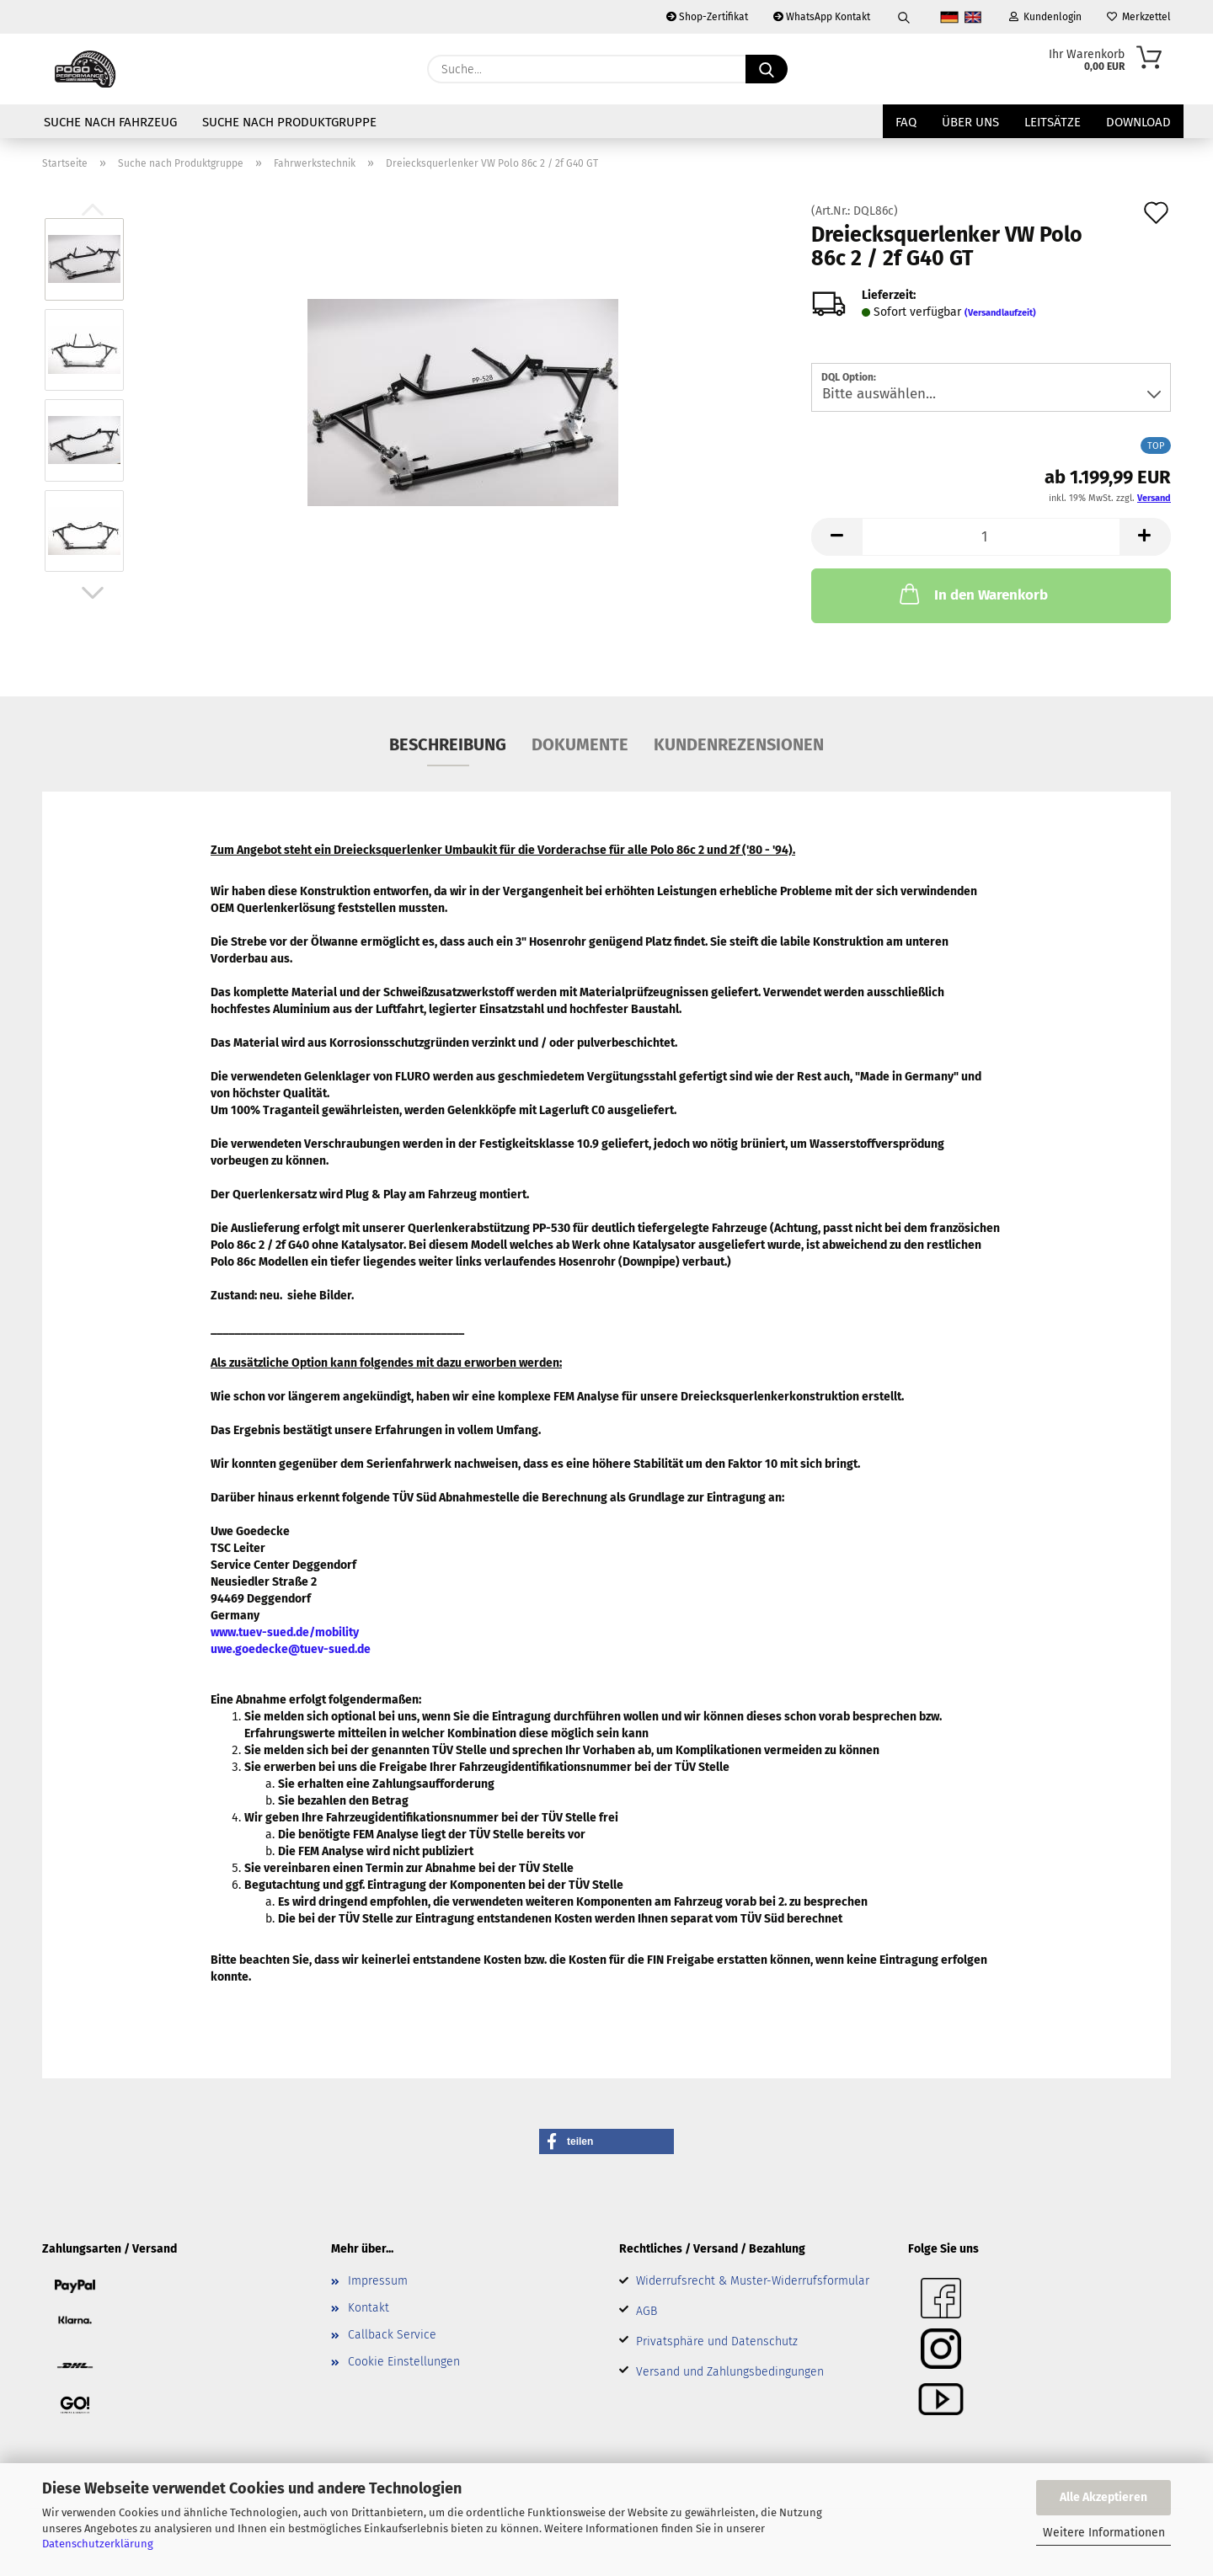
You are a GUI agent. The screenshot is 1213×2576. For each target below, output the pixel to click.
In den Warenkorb (972, 593)
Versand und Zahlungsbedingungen (730, 2372)
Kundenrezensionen (739, 744)
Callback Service (392, 2335)
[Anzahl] (991, 537)
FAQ (905, 122)
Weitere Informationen (1104, 2532)
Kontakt (368, 2308)
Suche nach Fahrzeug (110, 122)
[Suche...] (766, 69)
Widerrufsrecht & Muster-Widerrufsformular (752, 2281)
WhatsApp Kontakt (821, 17)
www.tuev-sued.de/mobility (285, 1632)
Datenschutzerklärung (97, 2543)
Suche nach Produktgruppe (289, 122)
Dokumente (580, 744)
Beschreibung (447, 744)
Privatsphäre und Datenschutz (717, 2341)
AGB (646, 2311)
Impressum (378, 2281)
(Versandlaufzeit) (1000, 312)
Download (1138, 122)
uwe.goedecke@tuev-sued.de (291, 1649)
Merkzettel (1139, 17)
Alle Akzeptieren (1103, 2497)
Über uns (970, 122)
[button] (92, 593)
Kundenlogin (1045, 17)
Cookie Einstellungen (404, 2362)
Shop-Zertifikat (707, 17)
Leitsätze (1052, 122)
